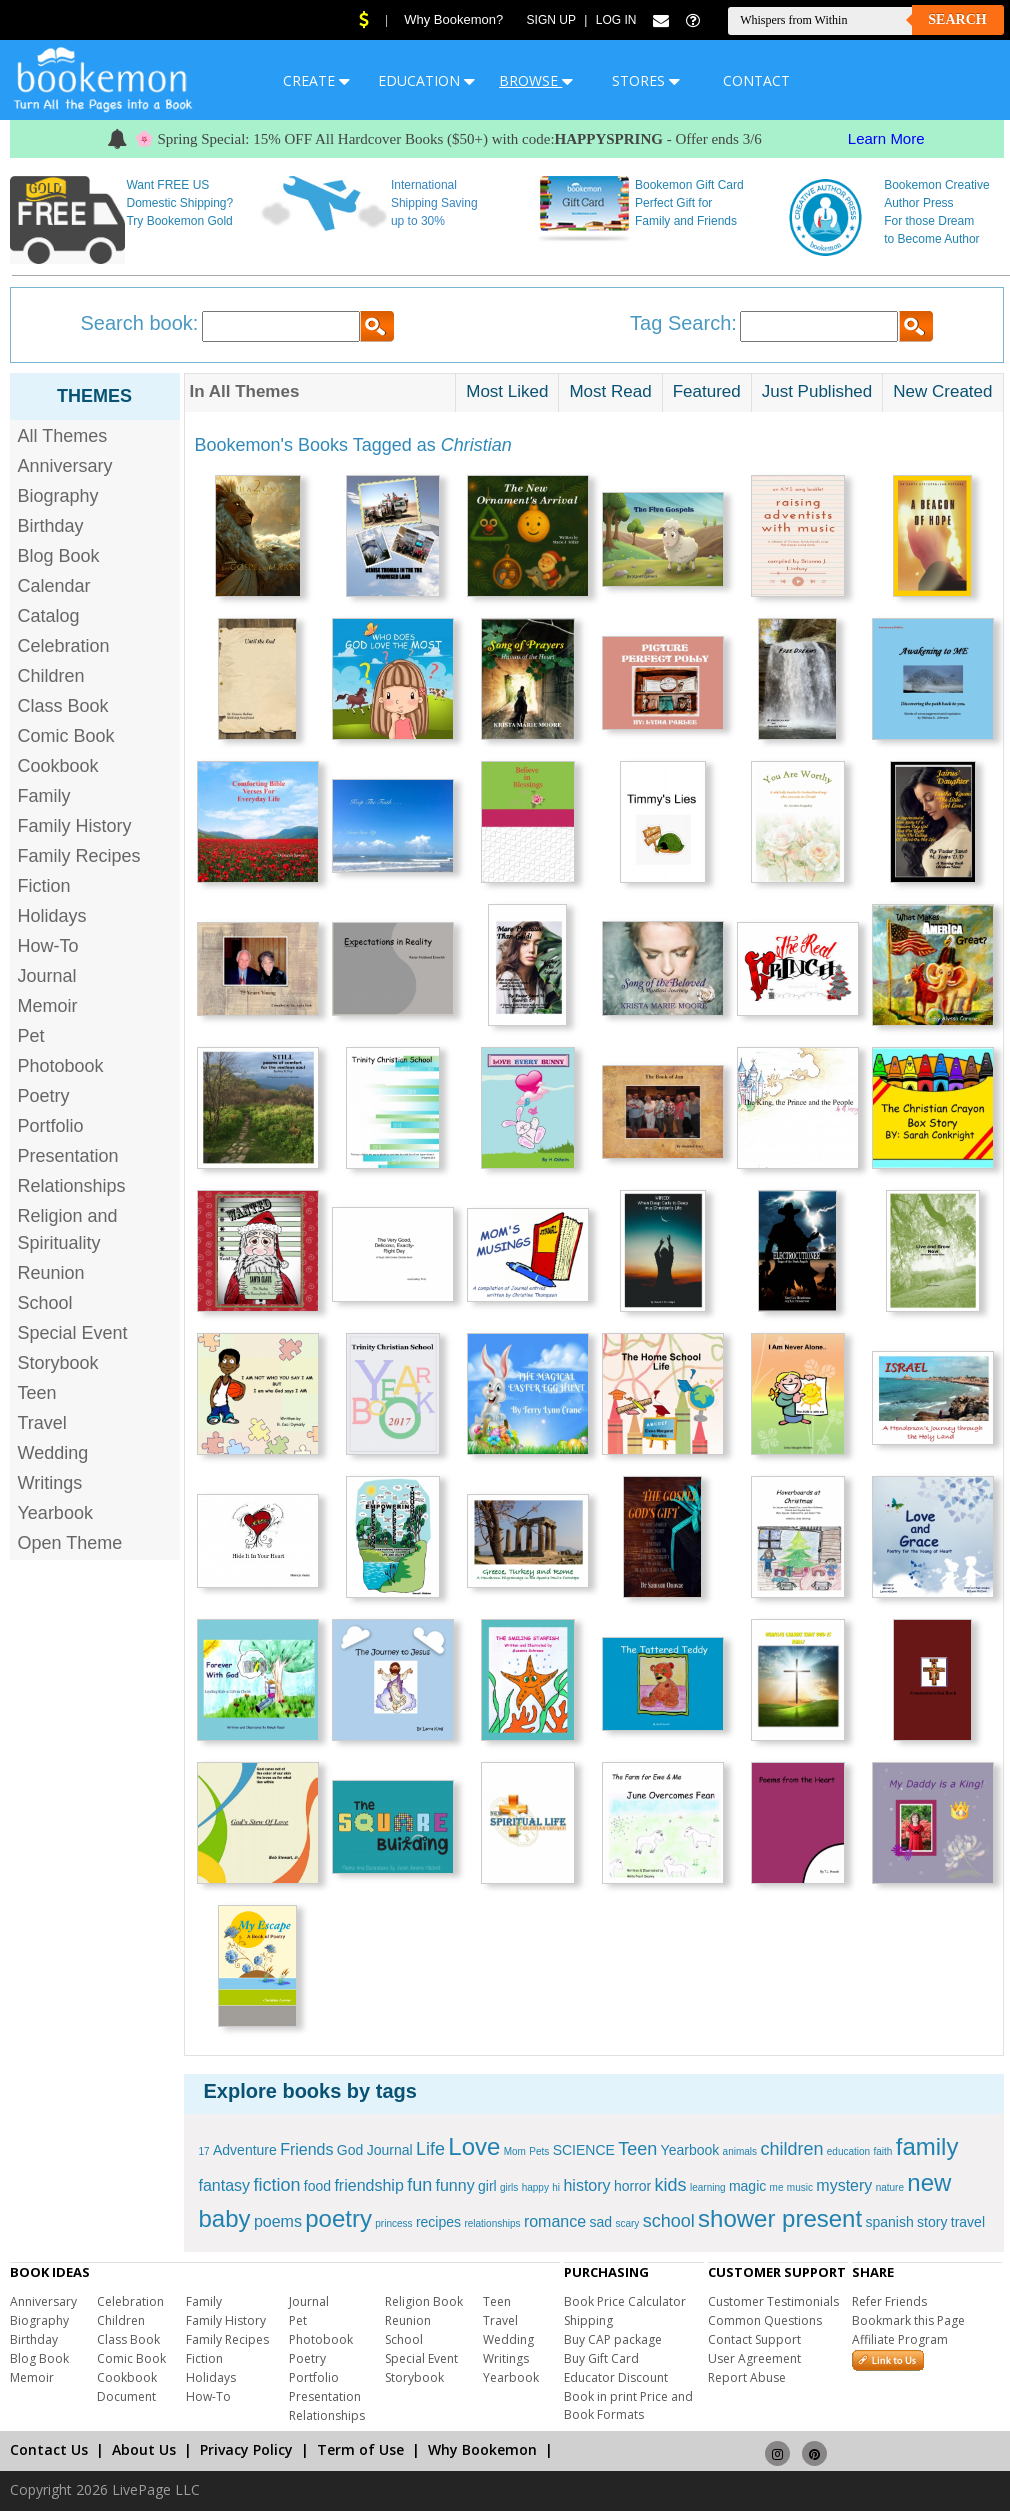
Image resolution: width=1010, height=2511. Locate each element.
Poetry (44, 1096)
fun (419, 2185)
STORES (646, 80)
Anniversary (65, 466)
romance (555, 2221)
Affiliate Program (900, 2339)
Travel (42, 1423)
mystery (844, 2185)
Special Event (73, 1333)
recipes (438, 2222)
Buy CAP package (613, 2339)
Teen (37, 1393)
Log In (616, 20)
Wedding (53, 1453)
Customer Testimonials (773, 2301)
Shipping (588, 2320)
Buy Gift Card (601, 2358)
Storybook (58, 1363)
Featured (707, 391)
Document (126, 2396)
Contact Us (49, 2449)
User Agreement (754, 2358)
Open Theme (70, 1543)
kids (671, 2185)
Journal (47, 976)
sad (600, 2222)
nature (890, 2187)
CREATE (316, 80)
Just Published (817, 391)
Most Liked (507, 391)
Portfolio (51, 1126)
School (45, 1303)
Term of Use (360, 2449)
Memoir (48, 1006)
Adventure (245, 2150)
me (777, 2187)
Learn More (886, 138)
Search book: (140, 323)
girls (509, 2187)
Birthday (51, 526)
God (350, 2150)
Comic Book (66, 736)
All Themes (63, 436)
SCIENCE (584, 2150)
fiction (276, 2185)
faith (883, 2151)
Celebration (64, 646)
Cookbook (58, 766)
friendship (368, 2185)
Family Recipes (79, 856)
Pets (539, 2151)
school (669, 2221)
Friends (306, 2149)
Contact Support (754, 2339)
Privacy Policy (246, 2449)
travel (968, 2222)
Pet (31, 1036)
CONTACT (756, 80)
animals (740, 2151)
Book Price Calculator (625, 2301)
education (848, 2151)
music (800, 2187)
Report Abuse (747, 2377)
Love (474, 2146)
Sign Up (551, 20)
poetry (338, 2218)
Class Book (63, 706)
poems (278, 2221)
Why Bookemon (482, 2449)
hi (556, 2187)
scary (627, 2223)
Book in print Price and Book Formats (628, 2405)
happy (535, 2187)
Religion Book (424, 2301)
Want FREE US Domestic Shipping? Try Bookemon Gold (179, 203)
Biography (58, 496)
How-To (48, 946)
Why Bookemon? (453, 19)
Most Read (610, 391)
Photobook (61, 1066)
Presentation (68, 1156)
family (927, 2146)
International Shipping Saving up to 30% (434, 203)
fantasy (225, 2185)
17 (204, 2151)
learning (708, 2187)
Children (51, 676)
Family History (75, 826)
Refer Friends (889, 2301)
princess (393, 2223)
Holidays (52, 916)
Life (430, 2149)
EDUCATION (426, 80)
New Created (942, 391)
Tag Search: (683, 323)
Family (44, 796)
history (586, 2185)
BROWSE (536, 80)
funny (455, 2185)
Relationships (72, 1186)
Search (957, 19)
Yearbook (55, 1513)
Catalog (49, 616)
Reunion (51, 1273)
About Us (144, 2449)
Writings (50, 1483)
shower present (780, 2218)
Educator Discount (616, 2377)
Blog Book (59, 556)
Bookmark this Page (908, 2320)
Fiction (44, 886)
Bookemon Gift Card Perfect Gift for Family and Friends (689, 203)
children (791, 2149)
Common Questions (765, 2320)
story (932, 2222)
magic (747, 2186)
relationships (492, 2223)
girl (487, 2186)
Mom (515, 2151)
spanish (889, 2222)
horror (632, 2186)
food (317, 2186)
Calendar (54, 586)
